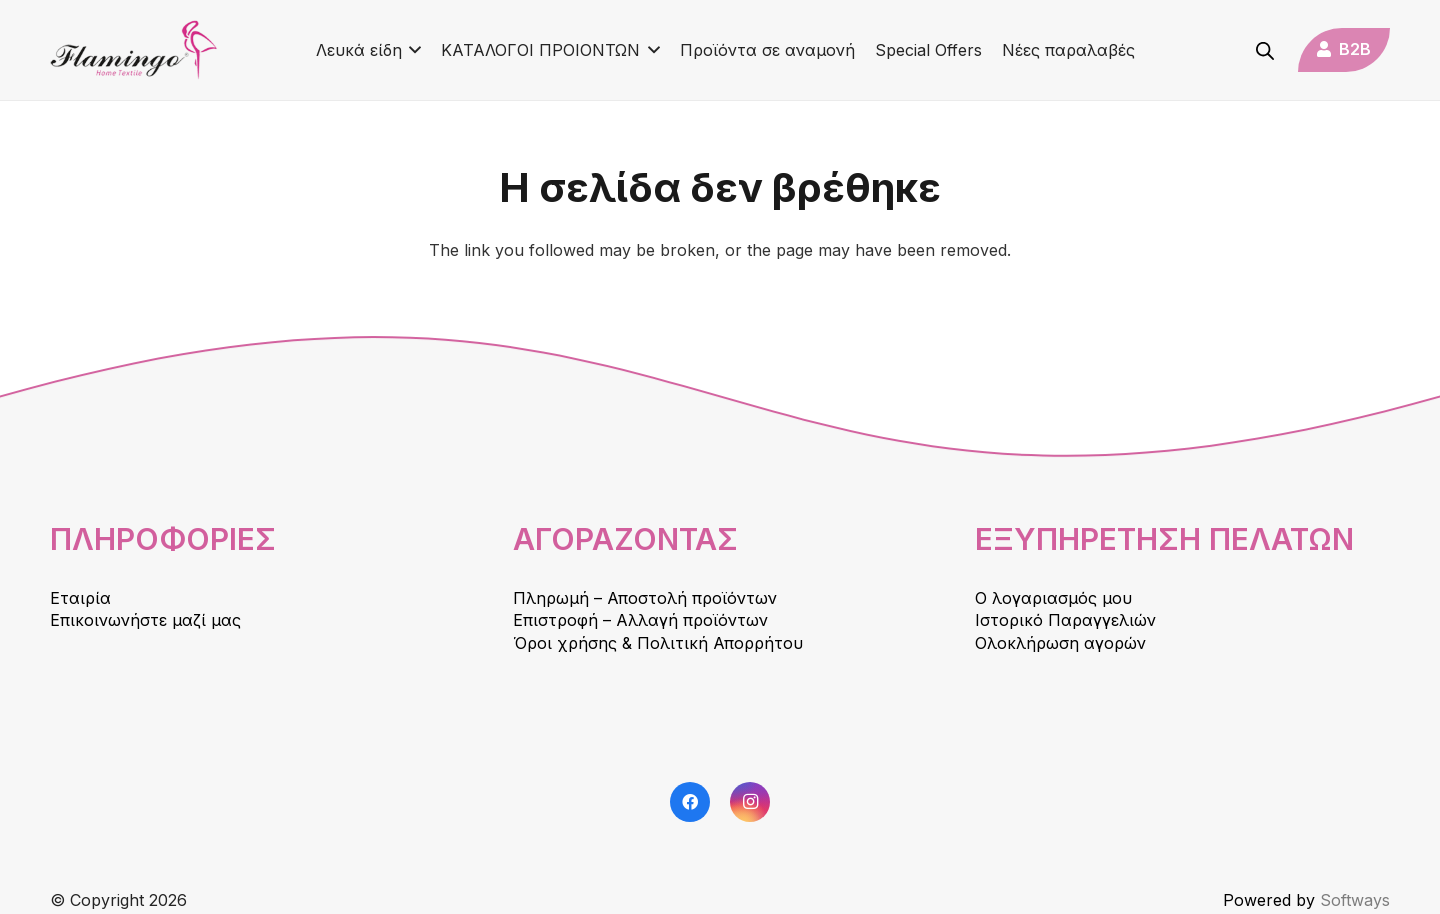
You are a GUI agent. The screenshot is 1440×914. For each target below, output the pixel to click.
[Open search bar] (1265, 50)
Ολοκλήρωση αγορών (1060, 643)
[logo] (134, 50)
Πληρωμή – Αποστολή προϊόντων (645, 598)
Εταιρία (80, 598)
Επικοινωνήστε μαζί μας (145, 620)
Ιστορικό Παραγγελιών (1065, 620)
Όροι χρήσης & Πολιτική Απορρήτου (658, 643)
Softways (1355, 900)
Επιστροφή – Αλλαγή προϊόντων (640, 620)
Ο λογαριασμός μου (1053, 598)
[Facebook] (690, 802)
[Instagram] (750, 802)
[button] (412, 50)
